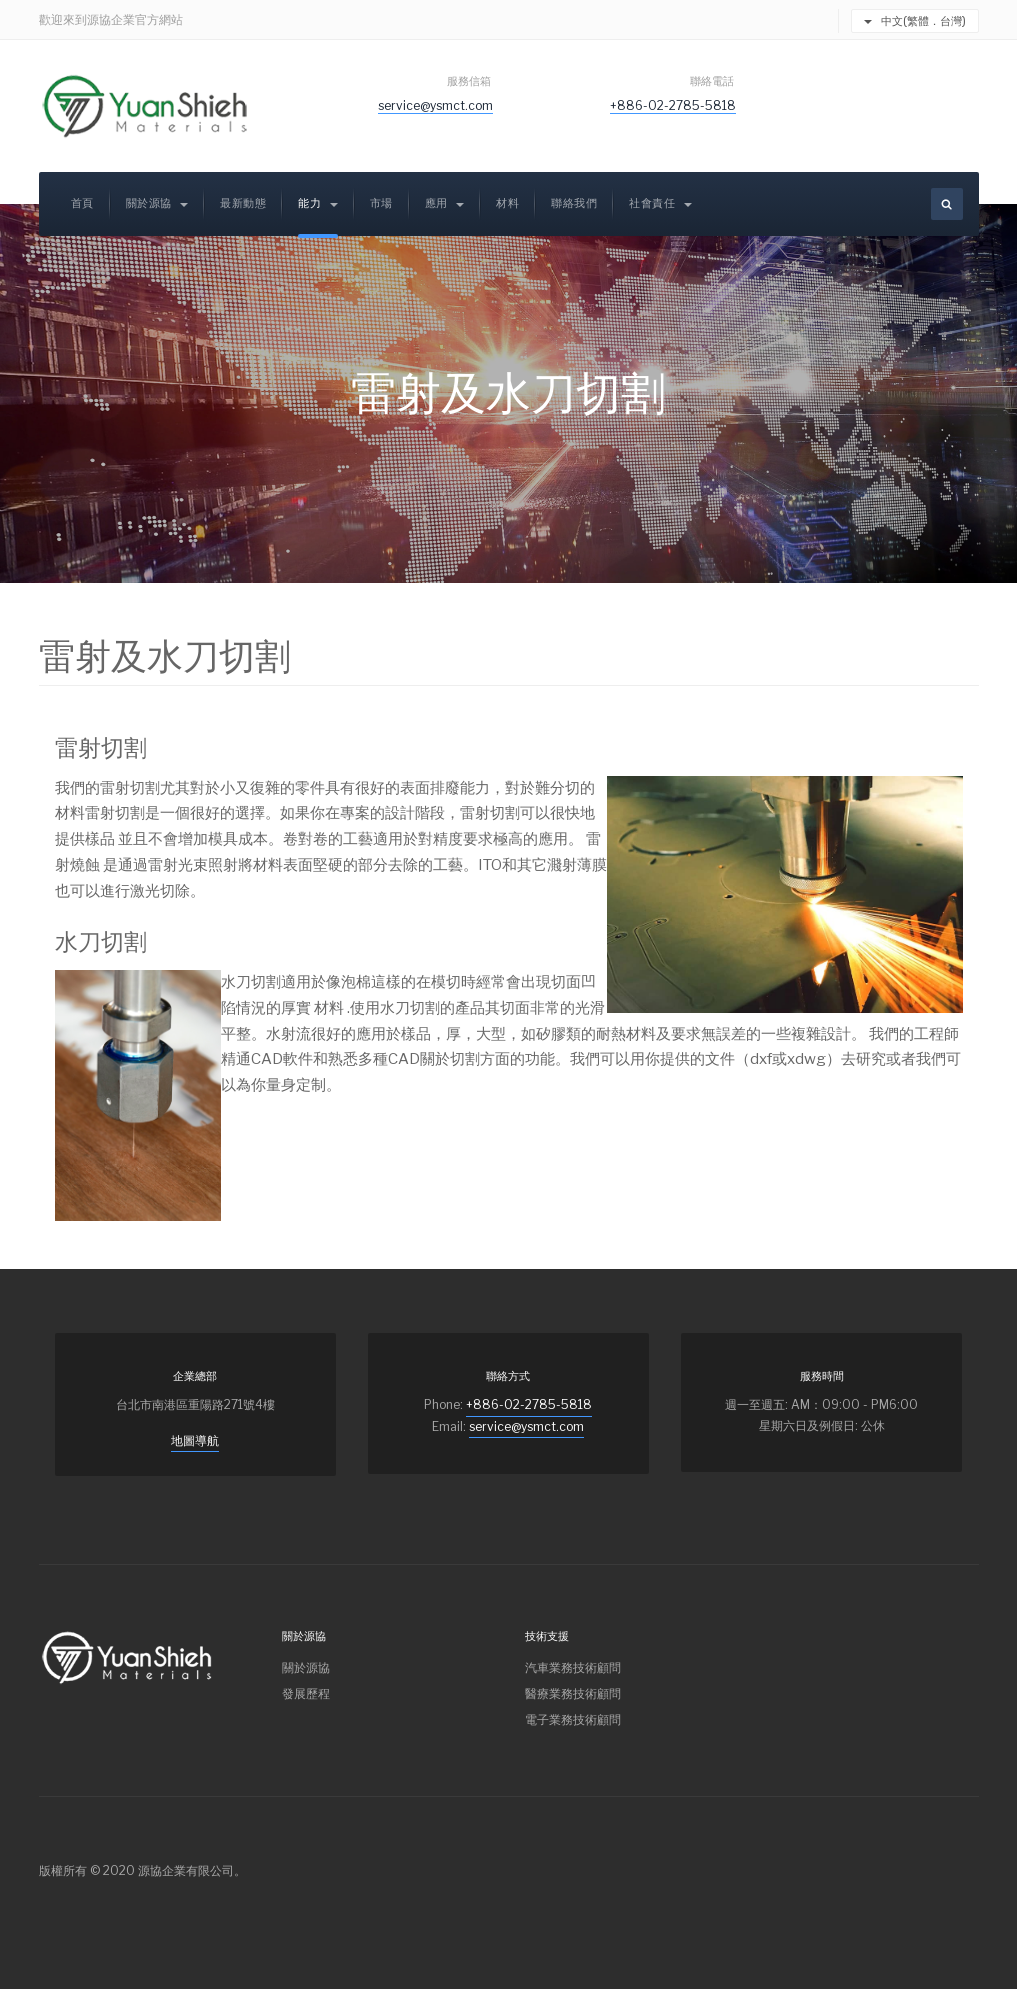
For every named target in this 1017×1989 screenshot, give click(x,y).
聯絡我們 (574, 203)
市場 (381, 203)
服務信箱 (470, 81)
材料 (507, 203)
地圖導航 (195, 1440)
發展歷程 (306, 1693)
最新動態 (243, 203)
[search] (947, 204)
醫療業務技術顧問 (573, 1693)
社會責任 (660, 203)
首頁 (82, 203)
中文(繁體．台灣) (915, 21)
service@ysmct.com (435, 105)
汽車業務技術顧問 (573, 1667)
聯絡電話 (713, 81)
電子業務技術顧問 (573, 1719)
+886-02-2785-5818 (673, 105)
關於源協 (157, 203)
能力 (318, 203)
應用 (445, 203)
